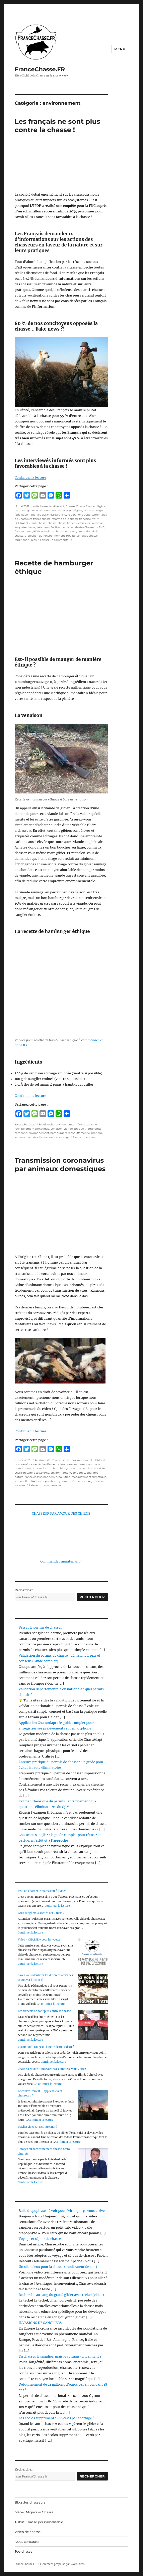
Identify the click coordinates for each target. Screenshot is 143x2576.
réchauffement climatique (32, 1128)
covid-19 (99, 1468)
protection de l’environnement (45, 535)
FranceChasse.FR (40, 69)
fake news (43, 527)
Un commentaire (84, 1137)
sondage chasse (87, 535)
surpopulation (47, 1481)
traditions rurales (26, 539)
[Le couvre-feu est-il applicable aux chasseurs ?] (93, 2105)
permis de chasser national (58, 531)
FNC (101, 527)
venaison (20, 1137)
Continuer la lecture (30, 477)
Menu (119, 49)
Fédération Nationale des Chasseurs (74, 527)
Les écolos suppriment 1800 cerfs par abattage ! (56, 2418)
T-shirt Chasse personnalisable (39, 2522)
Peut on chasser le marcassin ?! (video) (43, 1891)
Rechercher (24, 1590)
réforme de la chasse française (71, 518)
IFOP (36, 531)
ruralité (71, 535)
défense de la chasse (89, 523)
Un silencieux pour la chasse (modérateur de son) (58, 2267)
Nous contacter (27, 2542)
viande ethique (38, 1137)
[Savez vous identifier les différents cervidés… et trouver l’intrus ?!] (93, 1989)
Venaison (57, 1128)
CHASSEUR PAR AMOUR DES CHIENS (61, 1513)
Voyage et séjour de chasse (40, 2239)
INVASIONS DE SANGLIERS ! (41, 2323)
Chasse (70, 506)
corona (71, 1468)
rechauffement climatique (85, 1132)
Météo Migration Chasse (34, 2512)
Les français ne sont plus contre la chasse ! (45, 2011)
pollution (64, 1476)
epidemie (78, 1472)
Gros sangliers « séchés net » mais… (41, 1913)
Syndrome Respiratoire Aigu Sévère (81, 1481)
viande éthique (74, 1128)
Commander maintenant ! (61, 1561)
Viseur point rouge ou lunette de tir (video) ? (46, 2047)
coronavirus (85, 1468)
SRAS (33, 1481)
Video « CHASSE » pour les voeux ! (40, 1939)
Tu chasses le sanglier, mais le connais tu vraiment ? (60, 2356)
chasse (52, 523)
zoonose (79, 1464)
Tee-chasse (23, 2551)
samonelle (21, 1481)
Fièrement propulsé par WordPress (62, 2564)
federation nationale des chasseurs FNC (40, 514)
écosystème (41, 1472)
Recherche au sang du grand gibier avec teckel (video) (61, 2295)
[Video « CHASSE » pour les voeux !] (93, 1954)
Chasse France (85, 506)
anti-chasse (40, 506)
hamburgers (58, 1132)
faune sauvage (93, 510)
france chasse (42, 518)
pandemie (50, 1476)
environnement (46, 510)
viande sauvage (59, 1137)
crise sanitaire (24, 1472)
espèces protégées (70, 510)
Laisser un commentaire (56, 539)
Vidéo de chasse (28, 2532)
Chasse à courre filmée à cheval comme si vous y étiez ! (52, 2069)
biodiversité (56, 506)
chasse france (66, 523)
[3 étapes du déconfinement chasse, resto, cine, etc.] (93, 2163)
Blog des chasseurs (30, 2502)
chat (55, 1468)
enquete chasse (25, 527)
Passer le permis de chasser (40, 1627)
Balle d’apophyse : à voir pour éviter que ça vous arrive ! (63, 2211)
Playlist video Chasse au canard (37, 2127)
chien (62, 1468)
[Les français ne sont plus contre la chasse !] (93, 2025)
